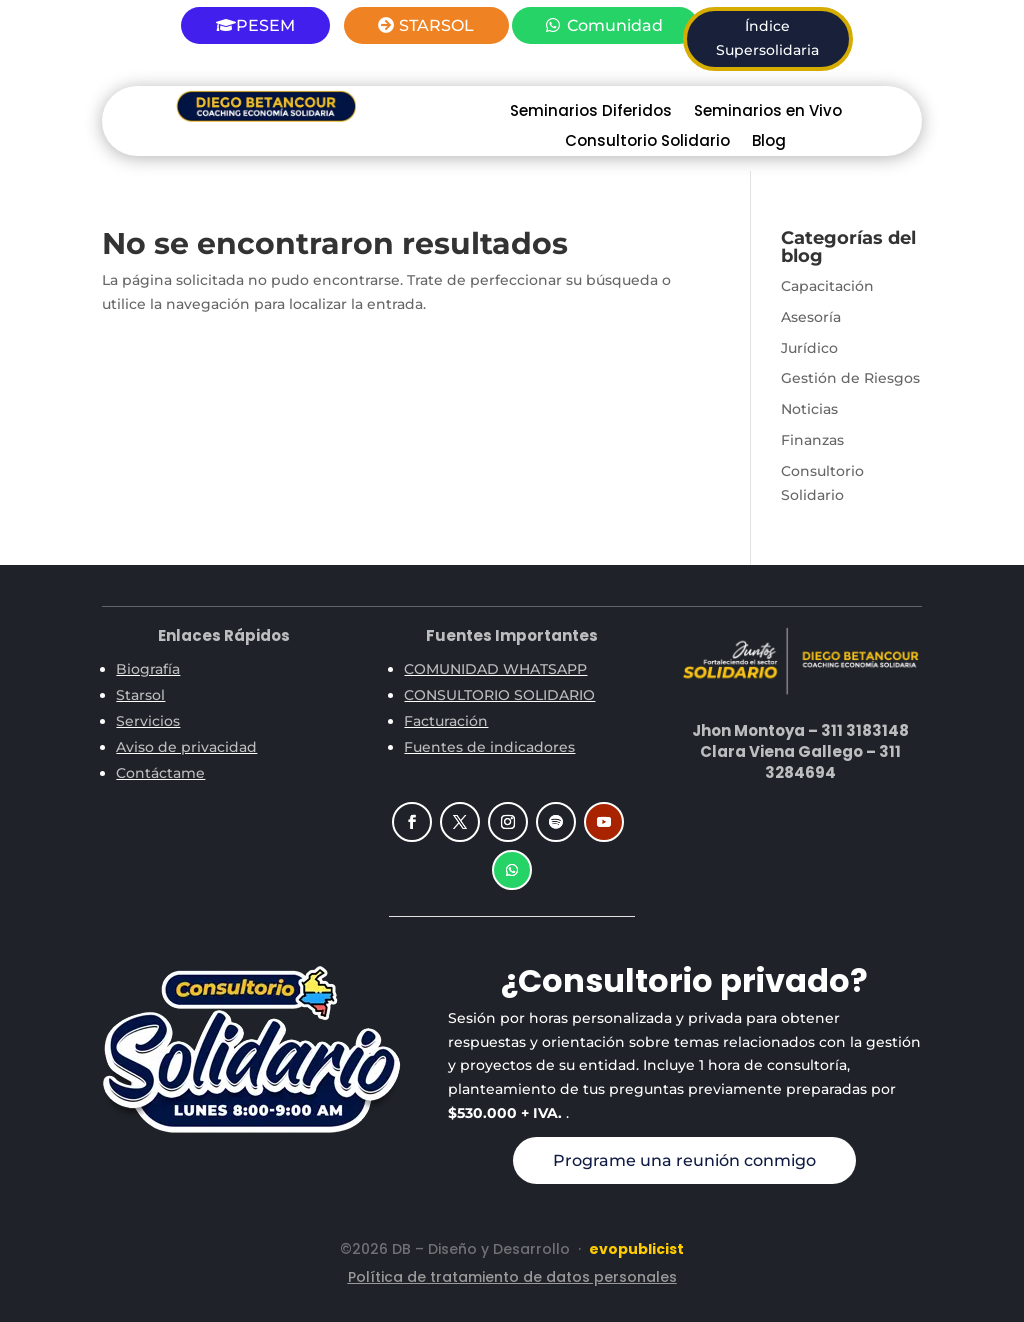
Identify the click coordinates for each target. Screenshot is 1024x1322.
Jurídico (809, 348)
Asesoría (811, 317)
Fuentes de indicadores (489, 747)
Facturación (446, 721)
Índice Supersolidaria (767, 38)
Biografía (148, 669)
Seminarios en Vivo (768, 112)
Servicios (148, 721)
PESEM (265, 25)
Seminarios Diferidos (591, 112)
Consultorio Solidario (647, 142)
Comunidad (615, 25)
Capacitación (827, 286)
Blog (769, 142)
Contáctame (160, 773)
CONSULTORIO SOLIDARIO (499, 695)
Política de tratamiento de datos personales (512, 1277)
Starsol (140, 695)
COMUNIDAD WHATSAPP (495, 669)
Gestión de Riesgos (850, 378)
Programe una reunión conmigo (684, 1160)
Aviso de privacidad (186, 747)
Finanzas (812, 440)
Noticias (809, 409)
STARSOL (436, 25)
